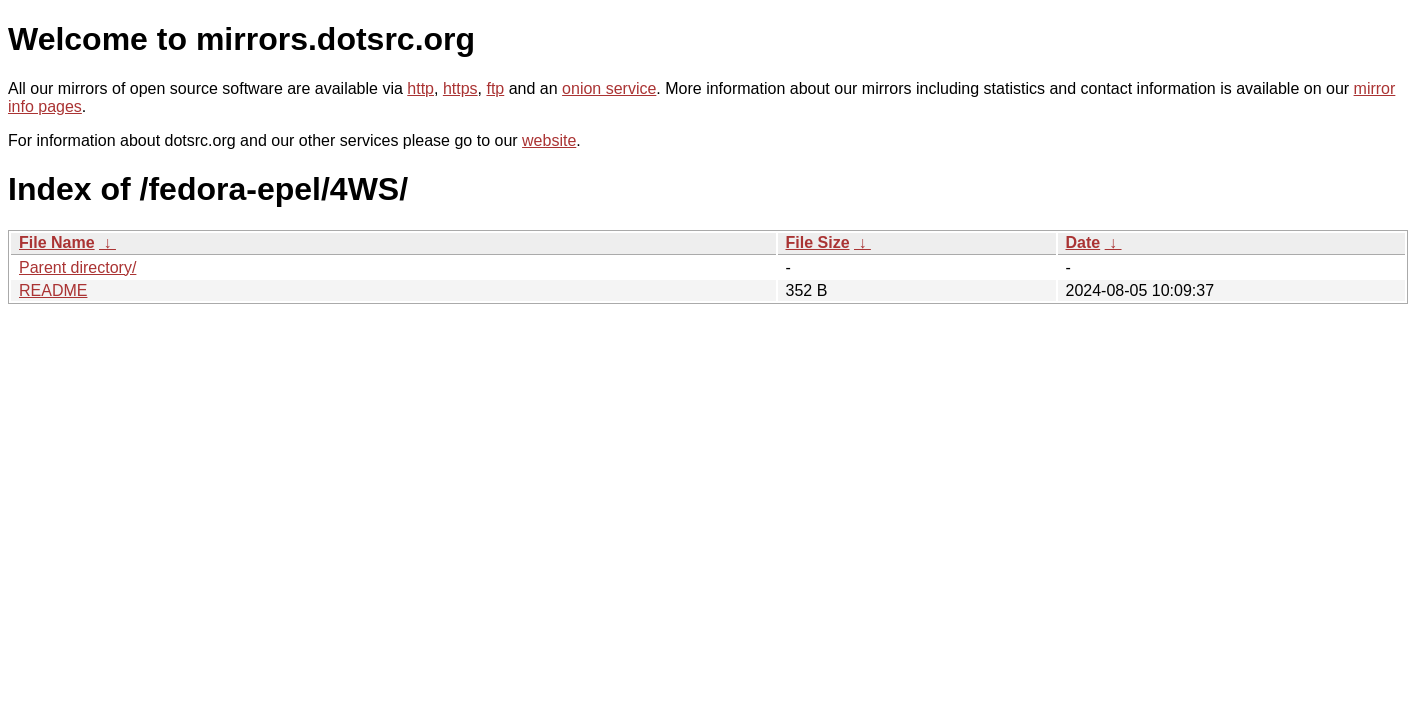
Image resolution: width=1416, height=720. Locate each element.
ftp (495, 88)
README (53, 290)
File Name (57, 242)
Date (1083, 242)
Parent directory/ (77, 267)
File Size (818, 242)
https (460, 88)
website (549, 140)
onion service (609, 88)
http (420, 88)
